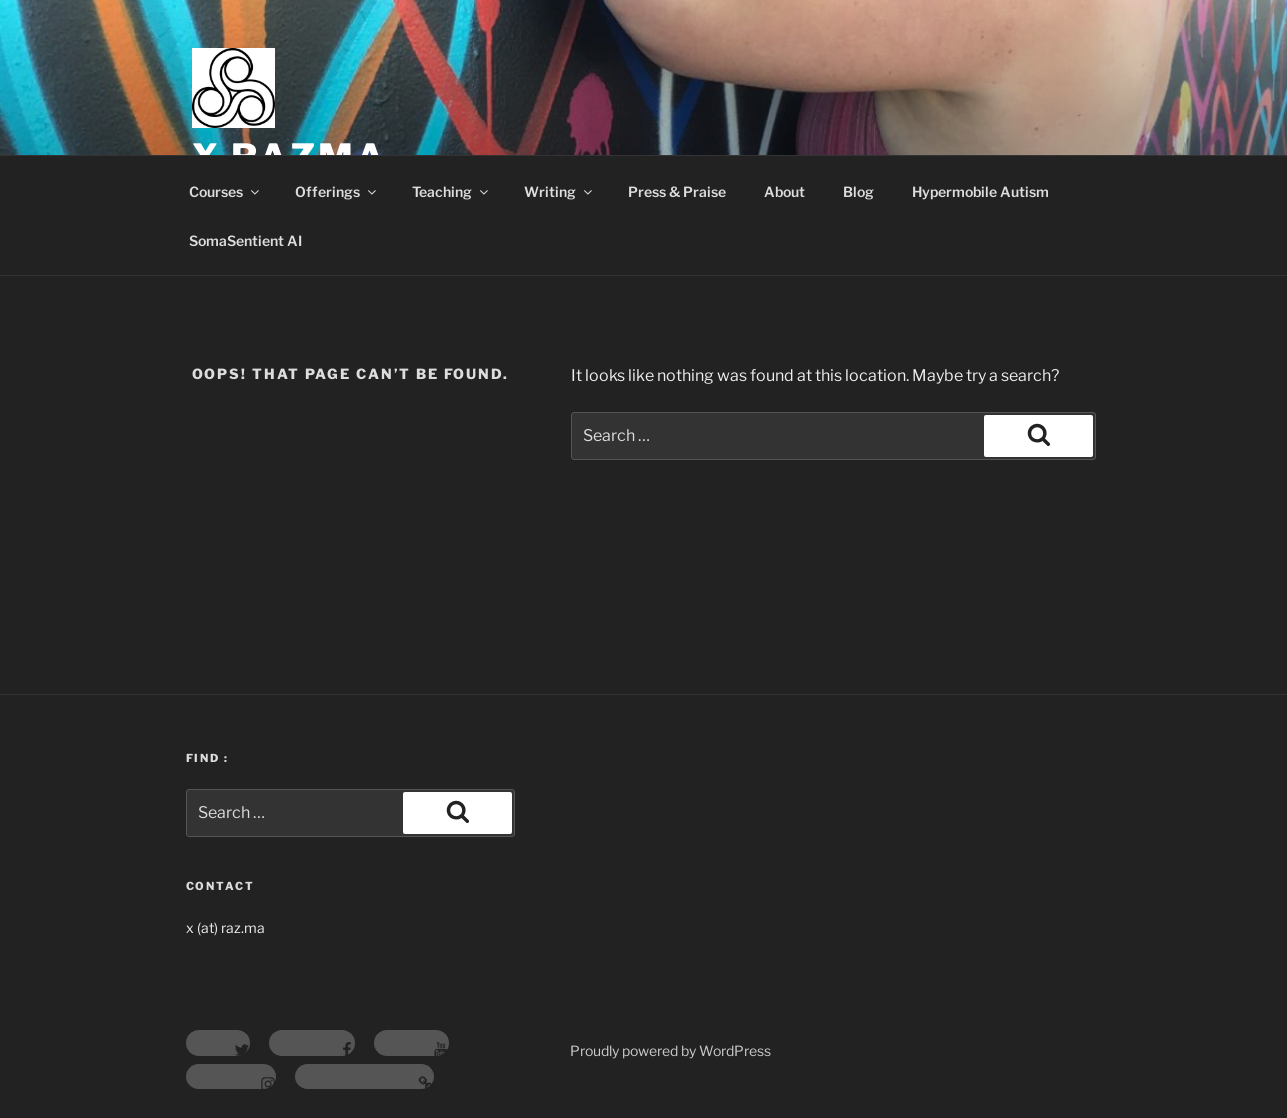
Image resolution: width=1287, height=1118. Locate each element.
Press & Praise (677, 191)
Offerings (337, 191)
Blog (858, 191)
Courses (225, 191)
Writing (559, 191)
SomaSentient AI (245, 240)
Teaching (451, 191)
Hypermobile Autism (980, 191)
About (784, 191)
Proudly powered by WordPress (670, 1050)
